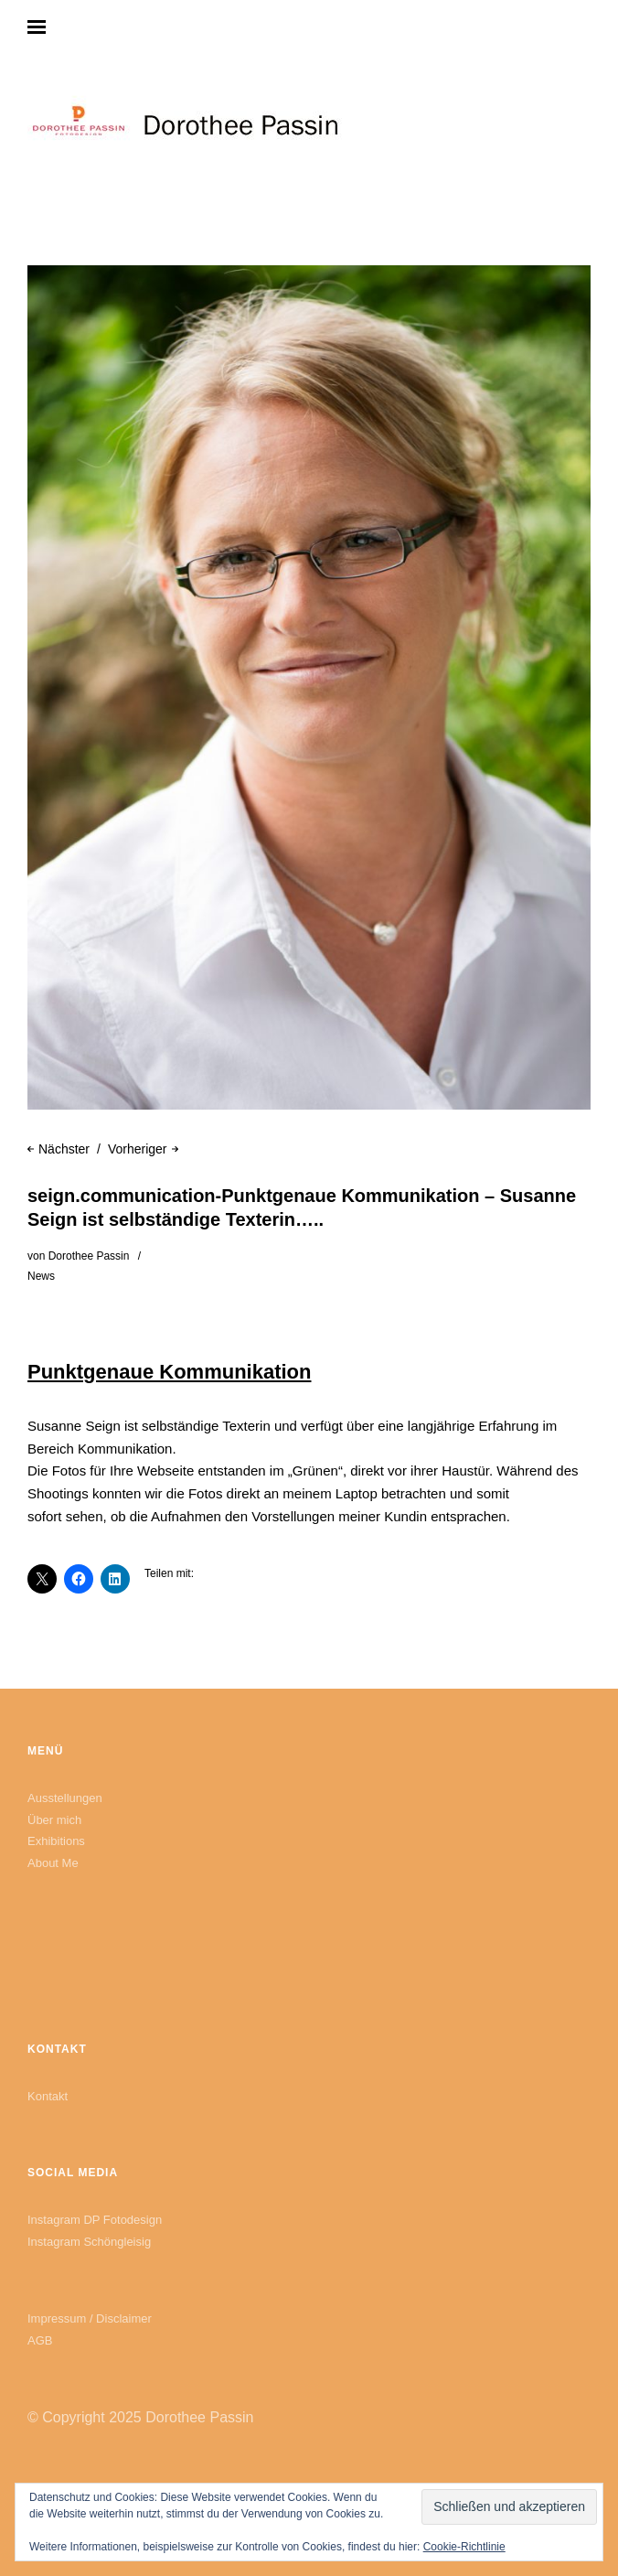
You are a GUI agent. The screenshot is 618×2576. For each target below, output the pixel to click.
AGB (39, 2340)
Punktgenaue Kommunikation (169, 1371)
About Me (53, 1863)
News (41, 1276)
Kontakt (47, 2096)
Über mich (54, 1820)
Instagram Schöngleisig (89, 2242)
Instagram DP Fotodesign (94, 2220)
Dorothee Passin (89, 1256)
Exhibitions (56, 1841)
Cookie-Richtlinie (464, 2546)
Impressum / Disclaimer (89, 2318)
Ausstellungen (64, 1798)
